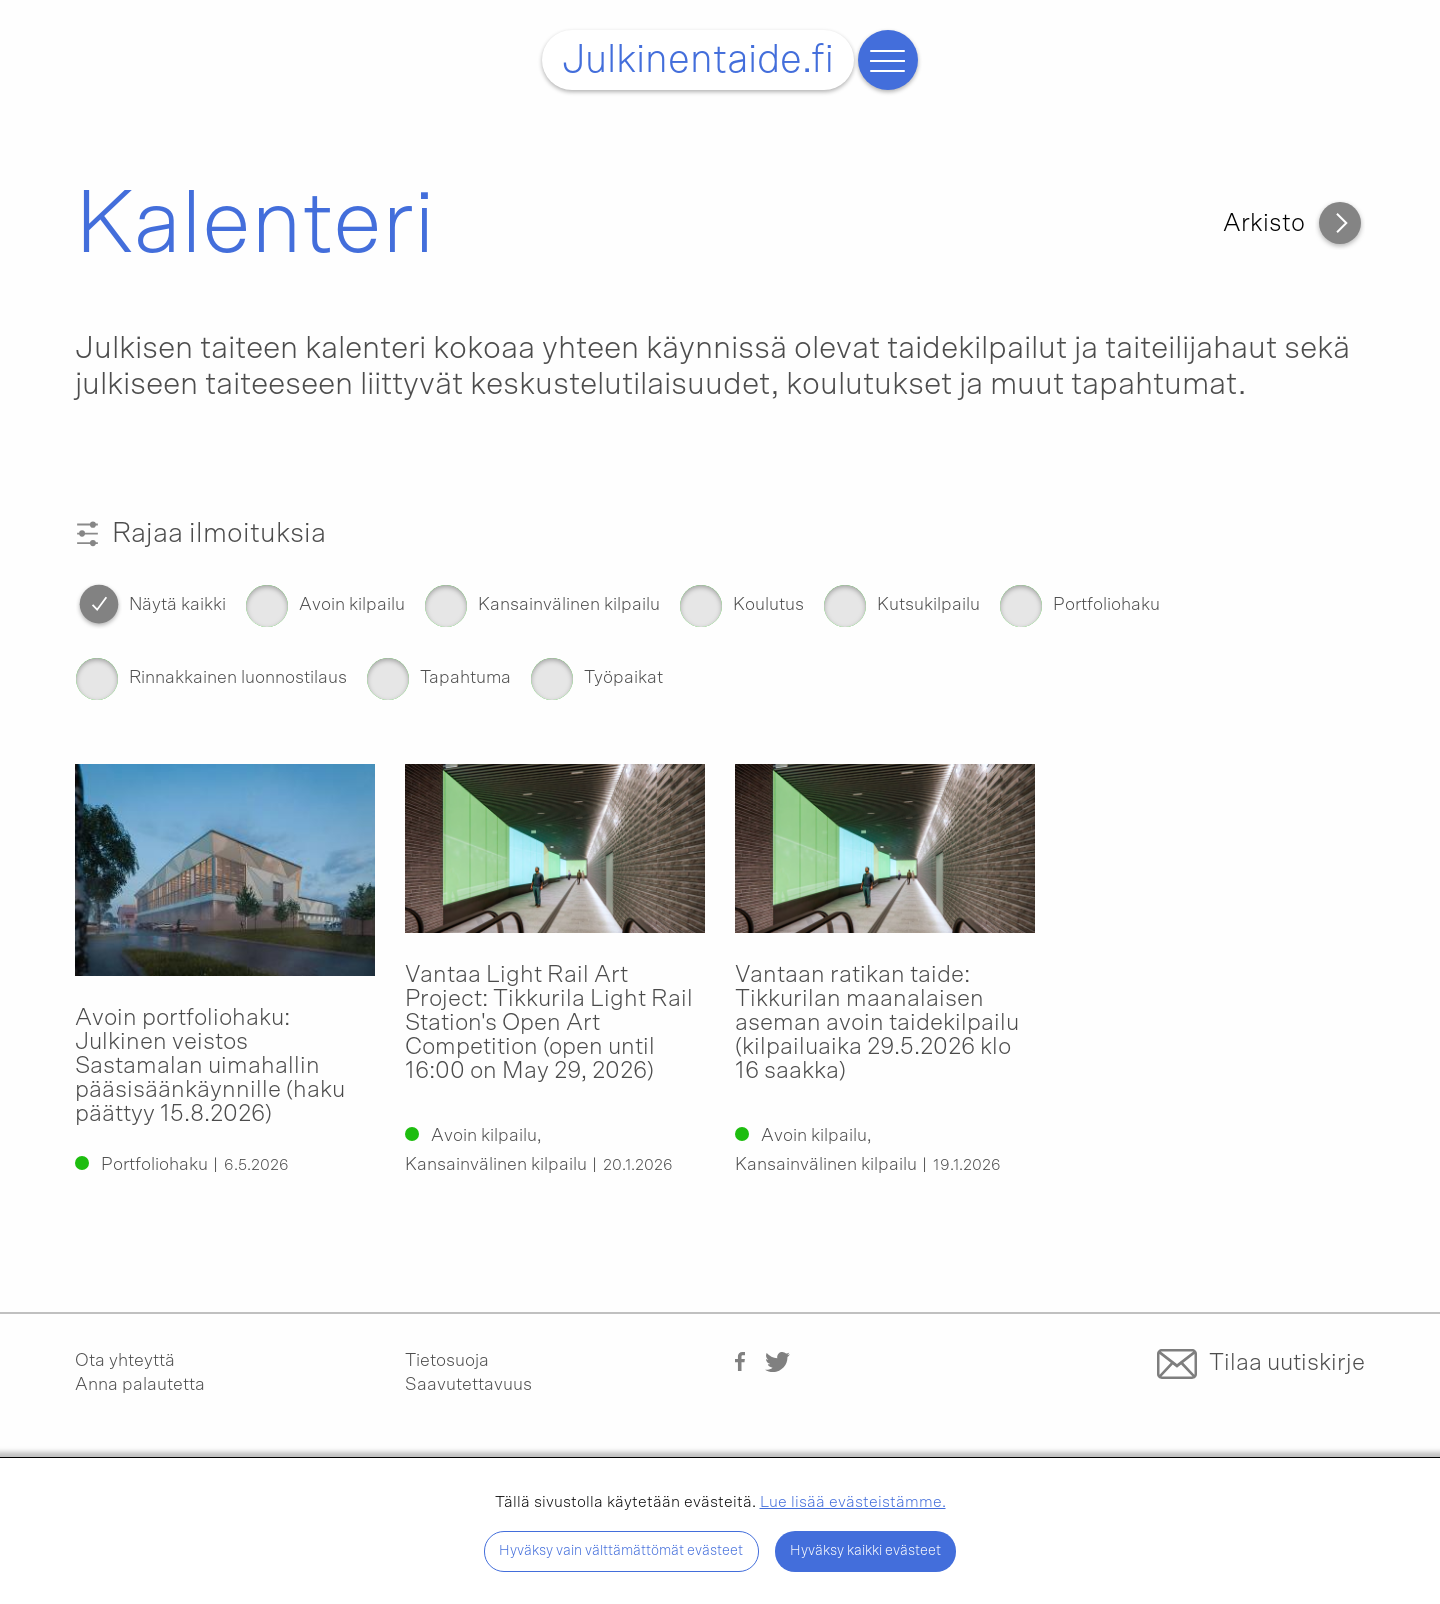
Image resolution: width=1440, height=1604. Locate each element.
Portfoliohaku (1106, 606)
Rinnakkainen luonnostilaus (238, 678)
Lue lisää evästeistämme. (853, 1502)
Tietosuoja (447, 1361)
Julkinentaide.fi (698, 60)
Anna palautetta (140, 1385)
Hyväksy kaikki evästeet (865, 1550)
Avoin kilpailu (352, 606)
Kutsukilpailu (928, 606)
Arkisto (1264, 223)
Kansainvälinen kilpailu (569, 606)
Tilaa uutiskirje (1287, 1362)
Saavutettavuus (468, 1385)
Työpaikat (623, 678)
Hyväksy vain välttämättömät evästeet (621, 1550)
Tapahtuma (465, 678)
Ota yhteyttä (125, 1361)
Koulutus (768, 606)
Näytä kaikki (177, 606)
